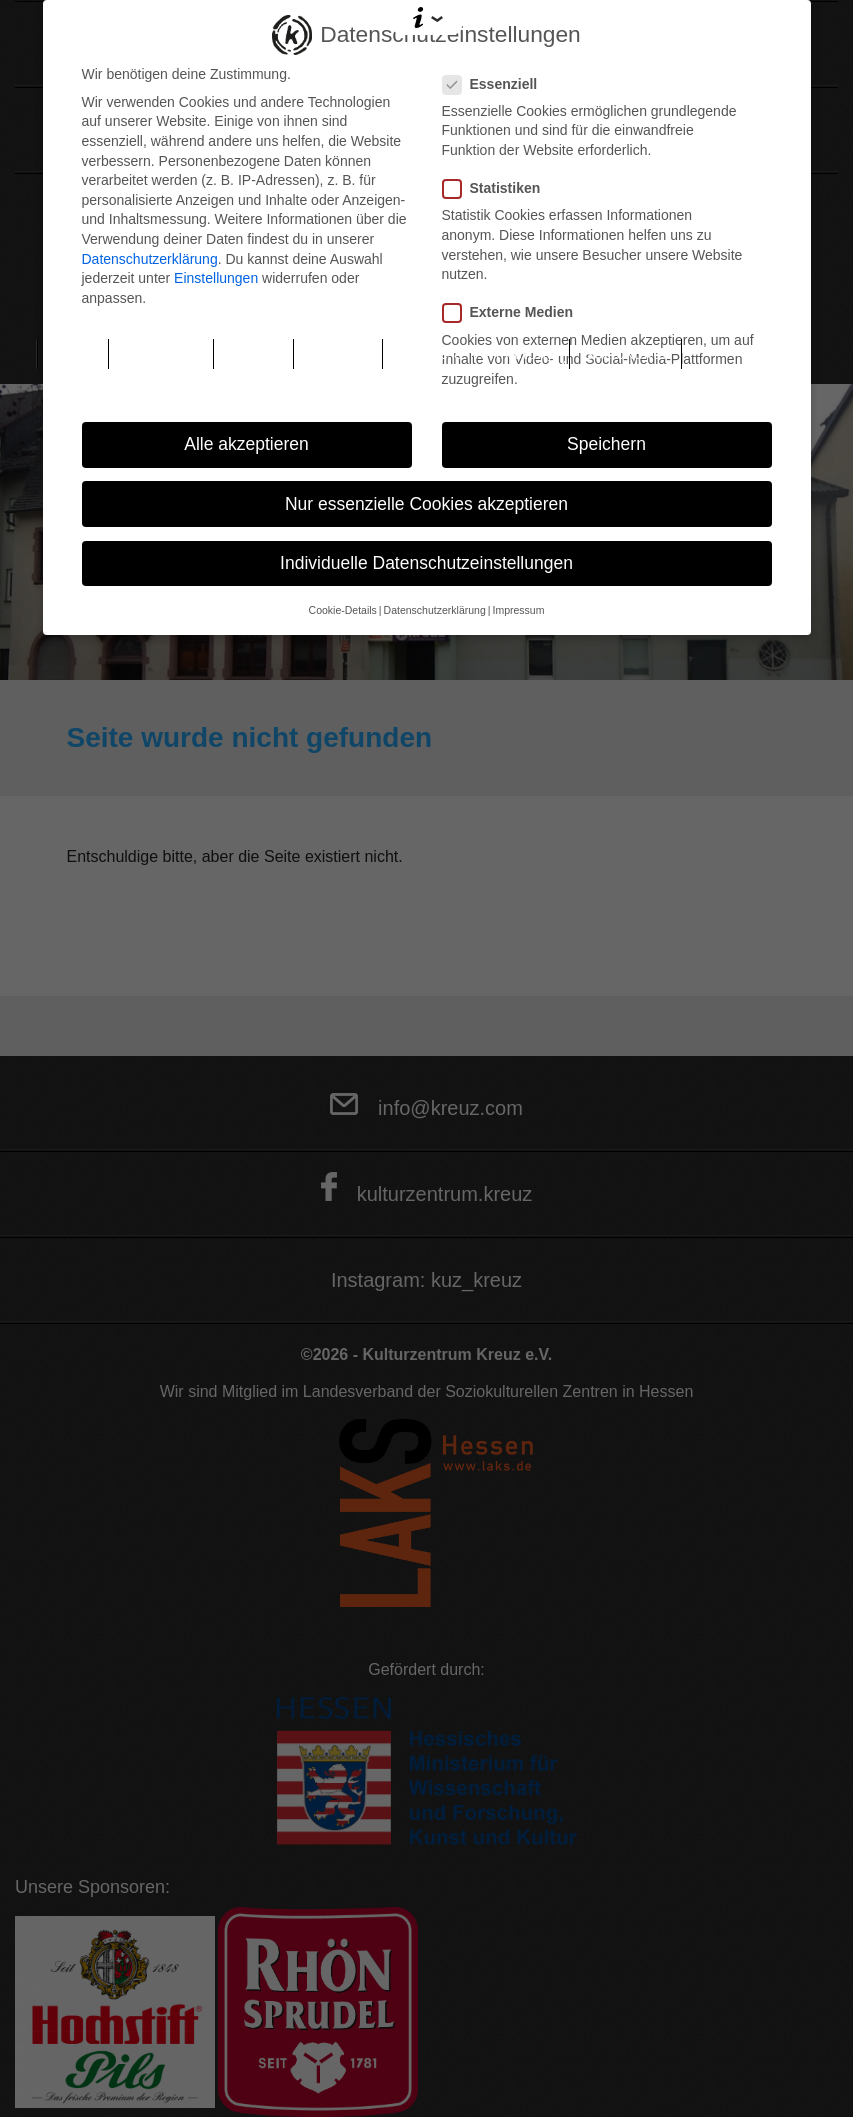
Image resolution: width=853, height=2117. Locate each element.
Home (73, 353)
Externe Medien (514, 312)
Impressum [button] (518, 610)
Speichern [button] (606, 444)
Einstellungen (216, 278)
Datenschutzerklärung (150, 259)
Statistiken (498, 188)
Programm (161, 353)
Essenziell (496, 84)
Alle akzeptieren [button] (246, 444)
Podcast (337, 353)
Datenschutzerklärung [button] (435, 610)
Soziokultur (625, 353)
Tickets (254, 353)
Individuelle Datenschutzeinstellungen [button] (426, 563)
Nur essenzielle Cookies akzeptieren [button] (426, 504)
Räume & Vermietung (476, 353)
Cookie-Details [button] (343, 610)
